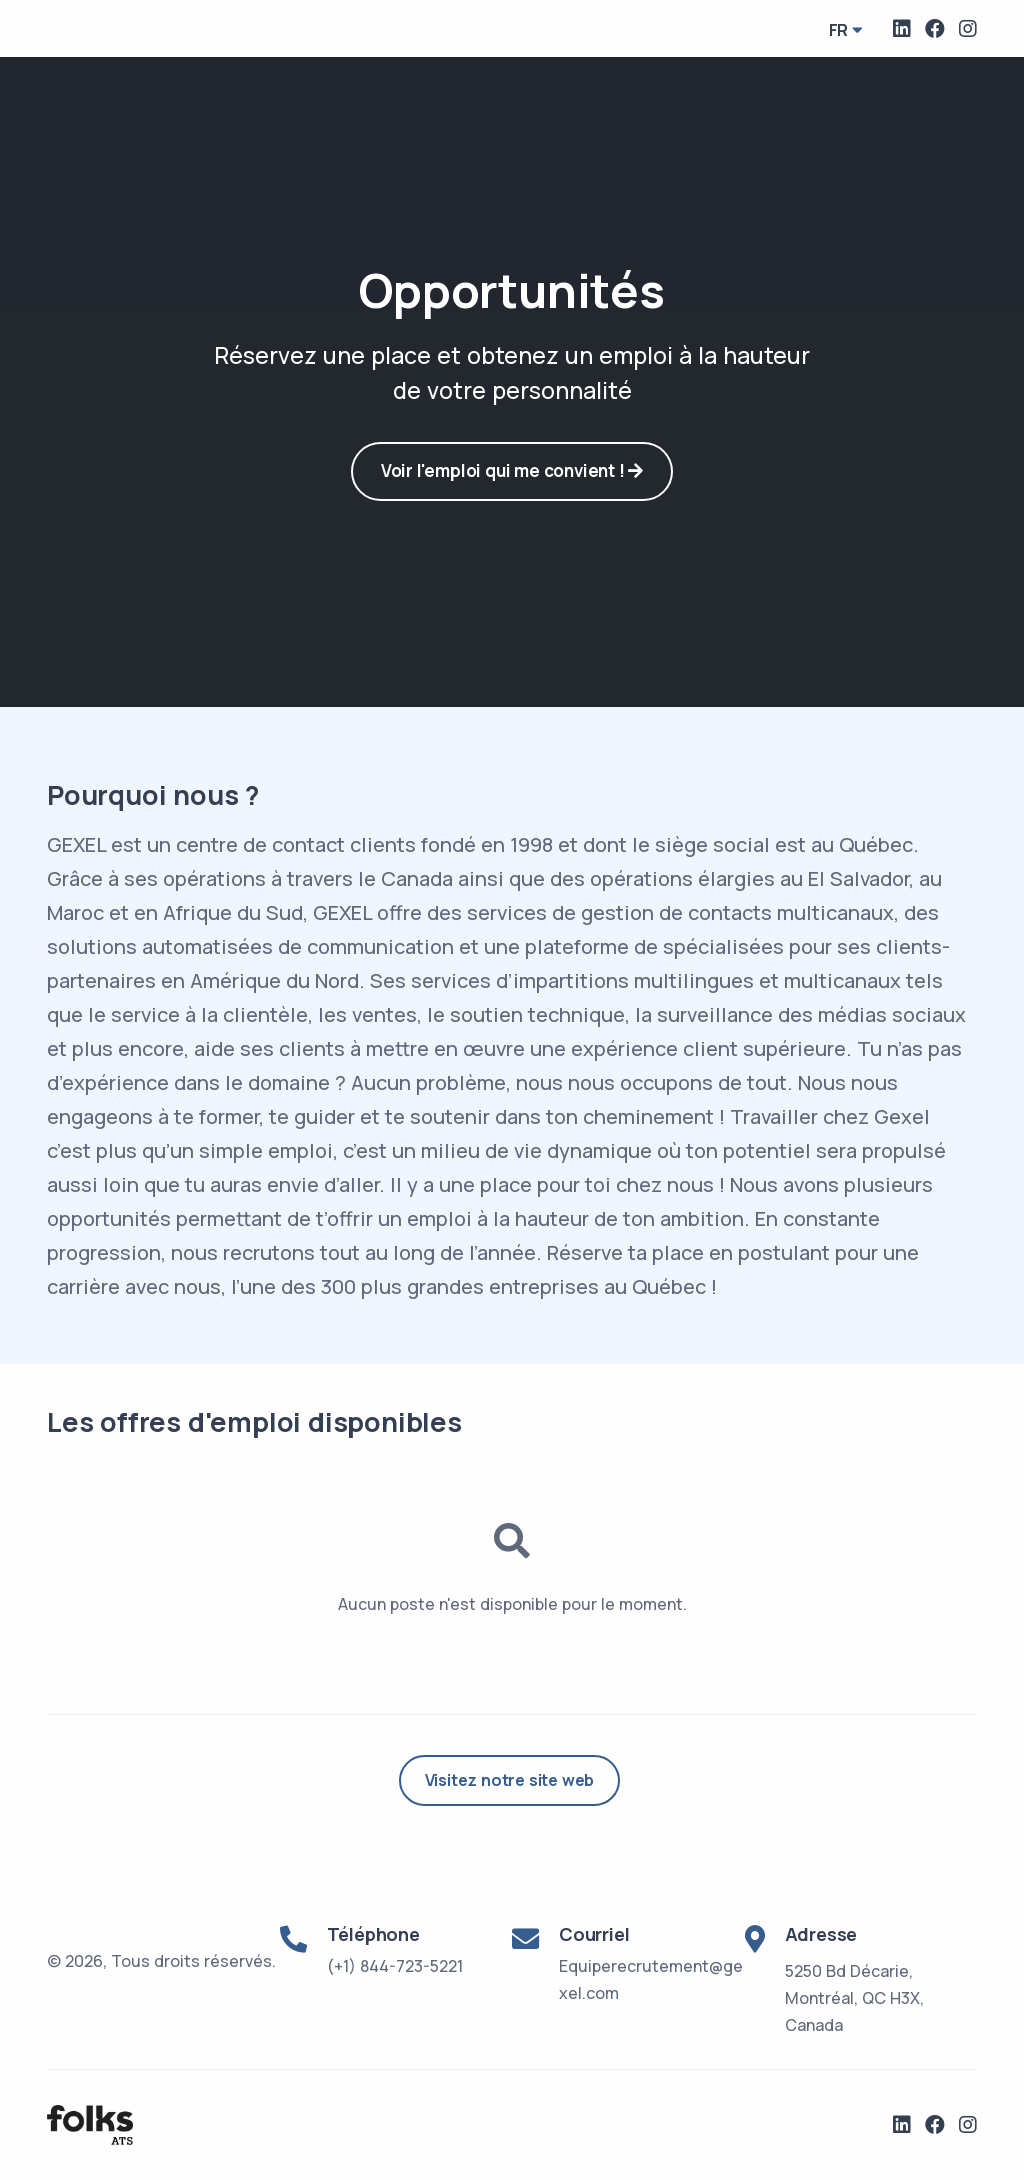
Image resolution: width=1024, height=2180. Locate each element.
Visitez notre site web (510, 1780)
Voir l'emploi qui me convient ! (512, 470)
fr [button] (839, 30)
